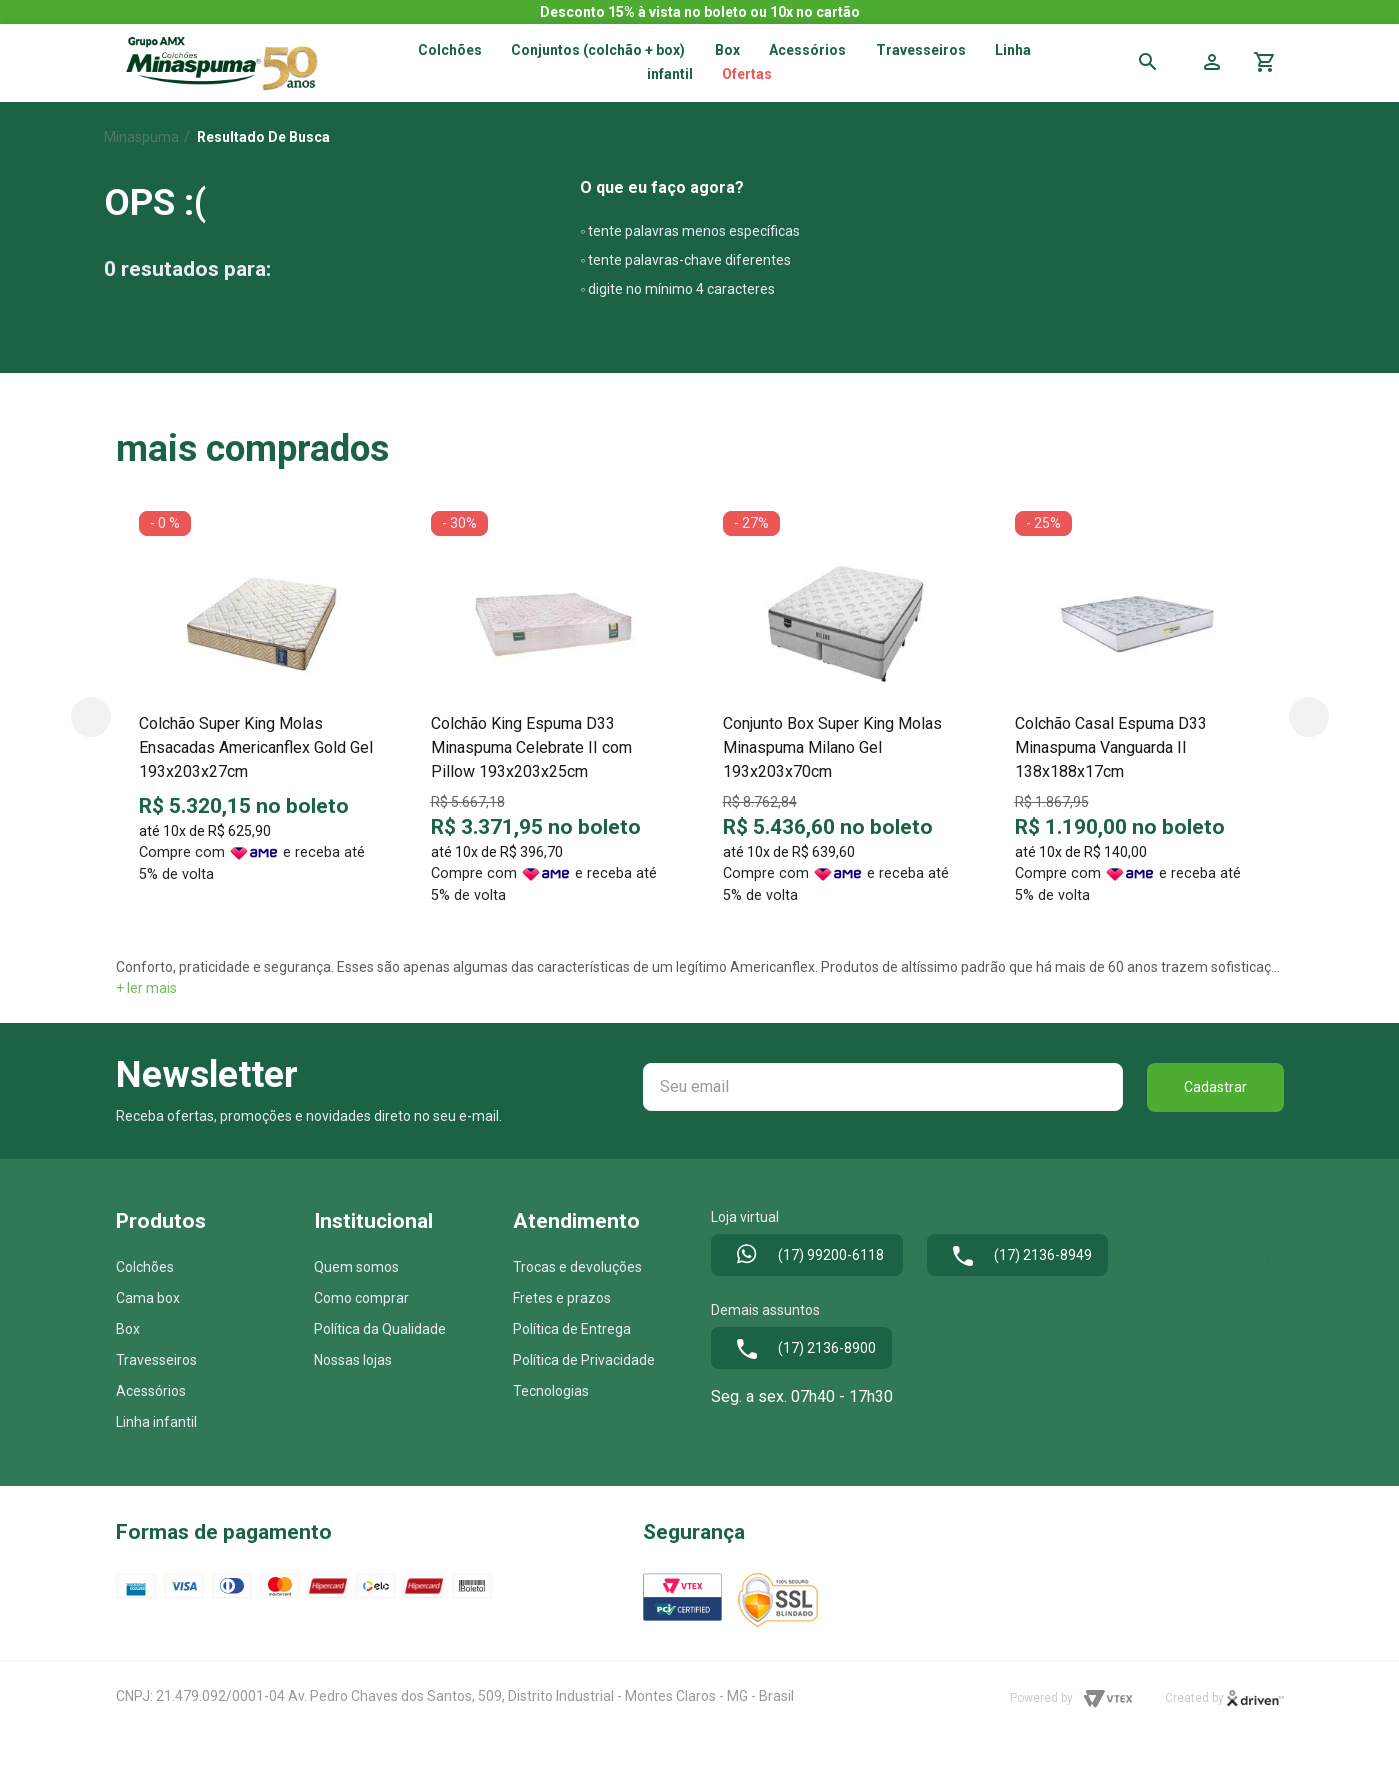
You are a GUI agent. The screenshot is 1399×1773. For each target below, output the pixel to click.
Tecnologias (551, 1391)
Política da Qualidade (380, 1329)
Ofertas (747, 74)
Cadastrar (1215, 1087)
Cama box (148, 1298)
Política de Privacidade (584, 1360)
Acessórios (807, 50)
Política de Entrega (572, 1329)
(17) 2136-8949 (1017, 1256)
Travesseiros (921, 50)
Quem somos (356, 1267)
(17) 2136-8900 (801, 1349)
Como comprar (361, 1298)
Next (1309, 717)
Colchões (450, 50)
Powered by (1071, 1699)
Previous (91, 717)
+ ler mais (146, 988)
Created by (1224, 1698)
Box (128, 1329)
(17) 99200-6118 (807, 1256)
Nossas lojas (353, 1360)
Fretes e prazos (562, 1298)
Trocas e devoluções (577, 1267)
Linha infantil (156, 1422)
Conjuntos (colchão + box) (598, 50)
